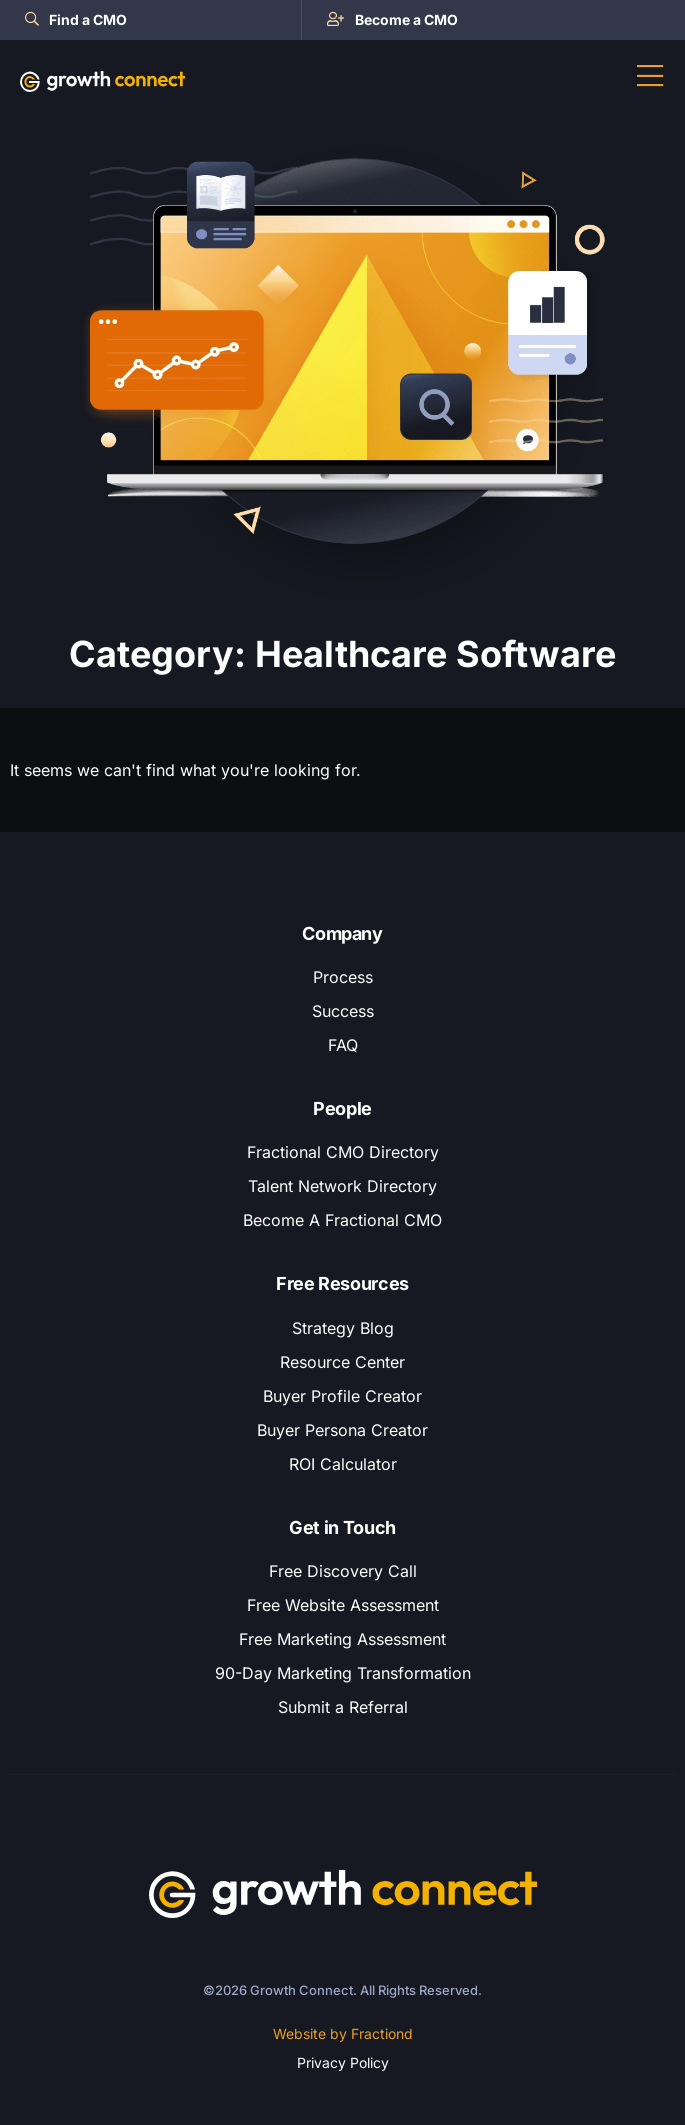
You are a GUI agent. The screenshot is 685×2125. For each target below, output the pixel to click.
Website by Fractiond (343, 2033)
